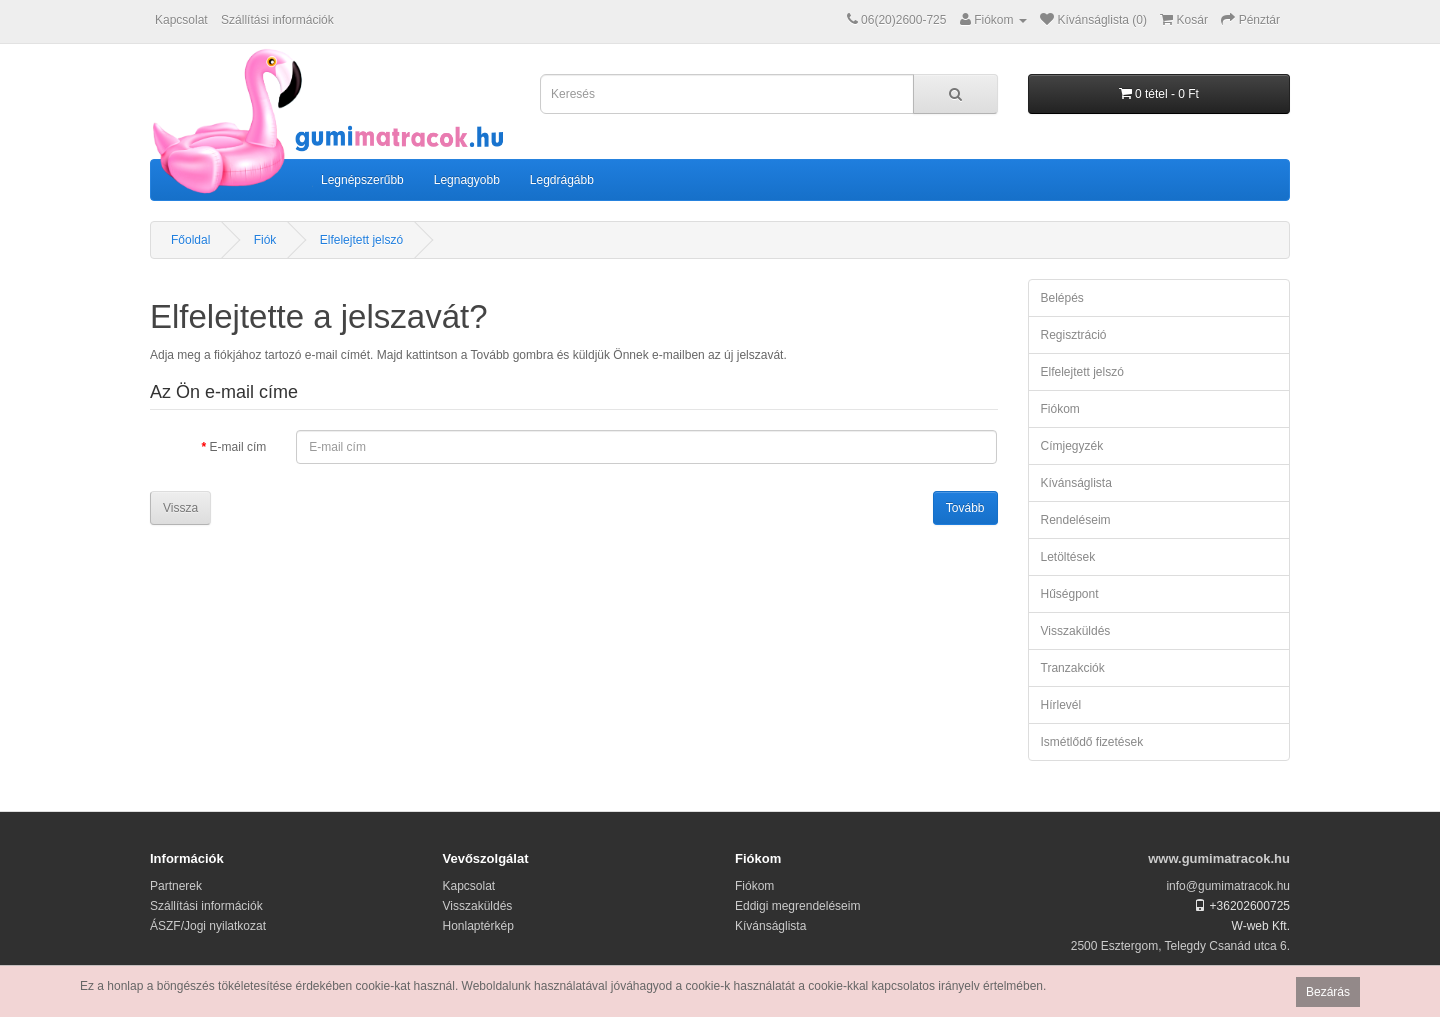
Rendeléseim (1076, 520)
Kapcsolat (181, 20)
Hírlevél (1061, 705)
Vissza (180, 508)
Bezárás (1328, 992)
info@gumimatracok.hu (1228, 886)
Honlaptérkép (478, 926)
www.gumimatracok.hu (1219, 858)
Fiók (265, 240)
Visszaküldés (1076, 631)
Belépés (1062, 298)
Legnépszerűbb (362, 180)
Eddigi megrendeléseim (797, 906)
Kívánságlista (1076, 483)
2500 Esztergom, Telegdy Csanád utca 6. (1180, 946)
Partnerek (176, 886)
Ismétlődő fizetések (1092, 742)
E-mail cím (238, 447)
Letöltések (1068, 557)
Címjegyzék (1072, 446)
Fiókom (1060, 409)
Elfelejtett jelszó (361, 240)
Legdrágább (562, 180)
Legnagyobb (467, 180)
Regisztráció (1074, 335)
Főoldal (190, 240)
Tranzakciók (1073, 668)
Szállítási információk (277, 20)
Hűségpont (1070, 594)
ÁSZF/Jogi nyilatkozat (208, 926)
